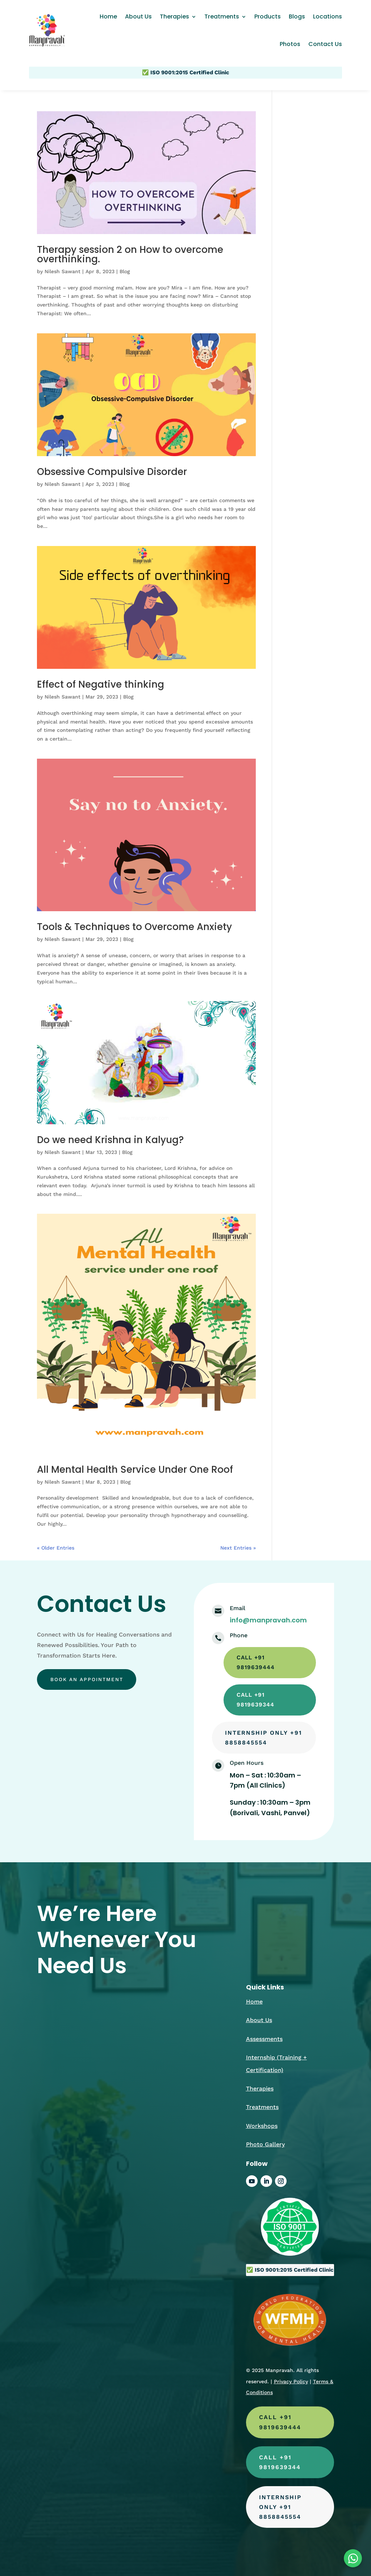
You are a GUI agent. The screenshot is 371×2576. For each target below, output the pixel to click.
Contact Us (325, 44)
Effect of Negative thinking (100, 684)
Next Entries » (238, 1548)
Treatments (221, 16)
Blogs (297, 16)
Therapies (174, 16)
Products (267, 16)
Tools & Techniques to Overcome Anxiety (134, 926)
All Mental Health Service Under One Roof (135, 1469)
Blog (125, 271)
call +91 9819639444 (257, 1663)
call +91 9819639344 (257, 1702)
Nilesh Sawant (62, 271)
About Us (138, 16)
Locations (327, 16)
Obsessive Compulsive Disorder (112, 471)
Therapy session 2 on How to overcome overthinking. (130, 254)
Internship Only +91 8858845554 (257, 1741)
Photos (290, 44)
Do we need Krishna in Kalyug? (110, 1139)
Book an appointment (88, 1680)
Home (108, 16)
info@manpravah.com (268, 1620)
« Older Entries (55, 1548)
